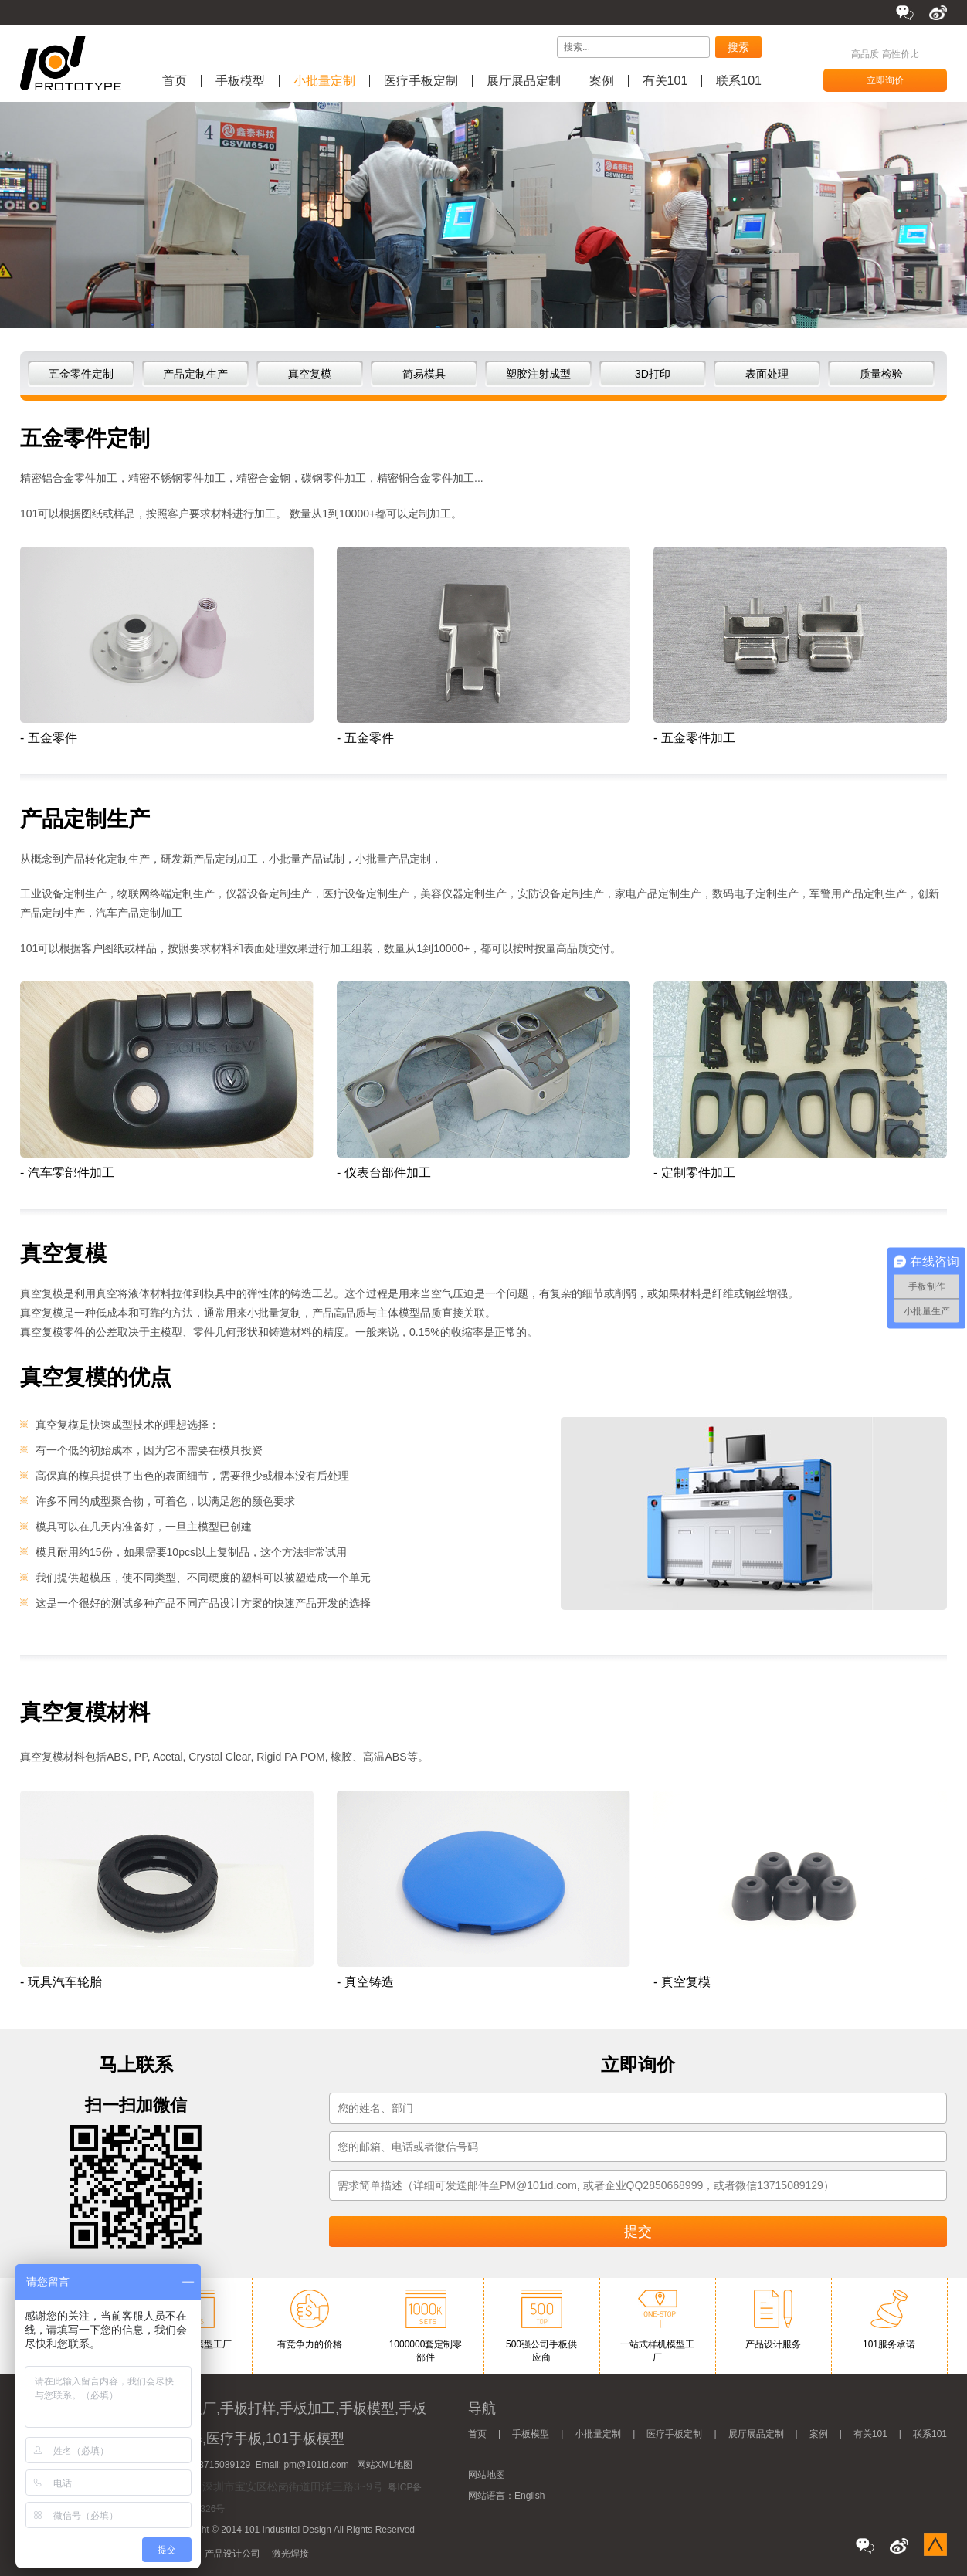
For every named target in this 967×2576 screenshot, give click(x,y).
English (529, 2495)
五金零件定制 (81, 374)
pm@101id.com (315, 2464)
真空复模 (309, 374)
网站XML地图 (385, 2464)
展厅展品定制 (524, 81)
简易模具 (424, 374)
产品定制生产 (195, 374)
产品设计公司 (232, 2553)
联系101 (739, 81)
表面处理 (767, 374)
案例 (601, 81)
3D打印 (652, 374)
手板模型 (240, 81)
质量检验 (881, 374)
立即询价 (885, 80)
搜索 (738, 47)
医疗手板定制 (421, 81)
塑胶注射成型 (538, 374)
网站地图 (486, 2474)
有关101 (665, 81)
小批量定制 (324, 81)
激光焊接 (290, 2553)
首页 (174, 81)
